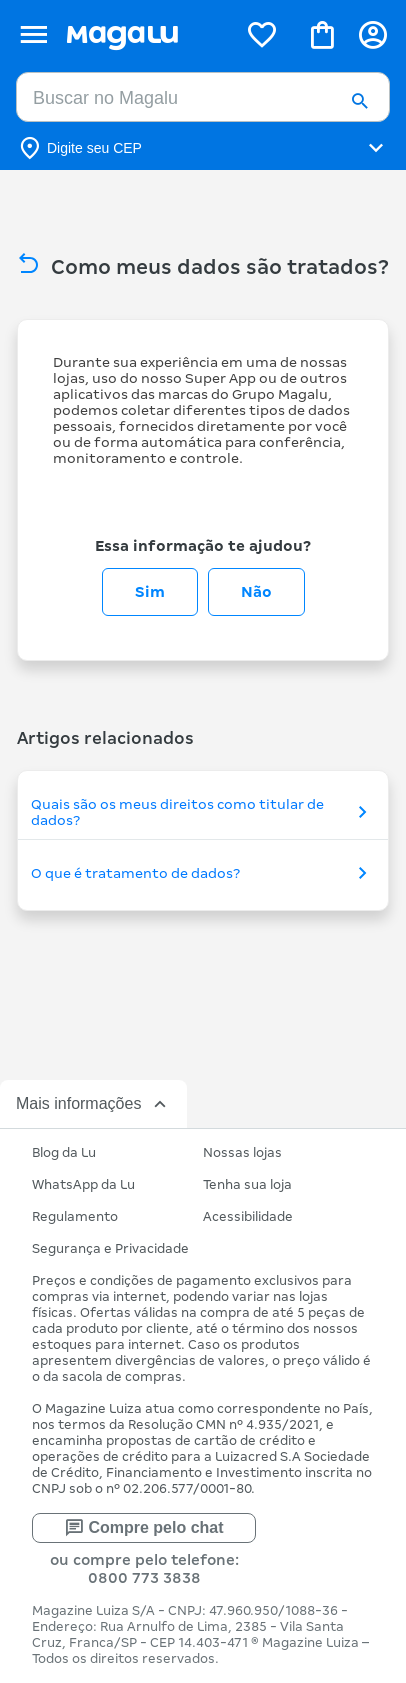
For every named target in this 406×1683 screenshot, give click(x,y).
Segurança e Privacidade (110, 1248)
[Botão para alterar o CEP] (203, 148)
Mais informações (93, 1104)
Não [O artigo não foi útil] (256, 592)
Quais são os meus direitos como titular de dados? (203, 812)
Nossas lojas (242, 1152)
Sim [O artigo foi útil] (150, 592)
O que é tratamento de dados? (203, 873)
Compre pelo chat (143, 1528)
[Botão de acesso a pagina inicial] (143, 34)
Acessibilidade (248, 1216)
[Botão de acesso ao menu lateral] (33, 34)
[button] (359, 102)
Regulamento (75, 1216)
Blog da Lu (64, 1152)
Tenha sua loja (247, 1184)
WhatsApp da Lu (83, 1184)
